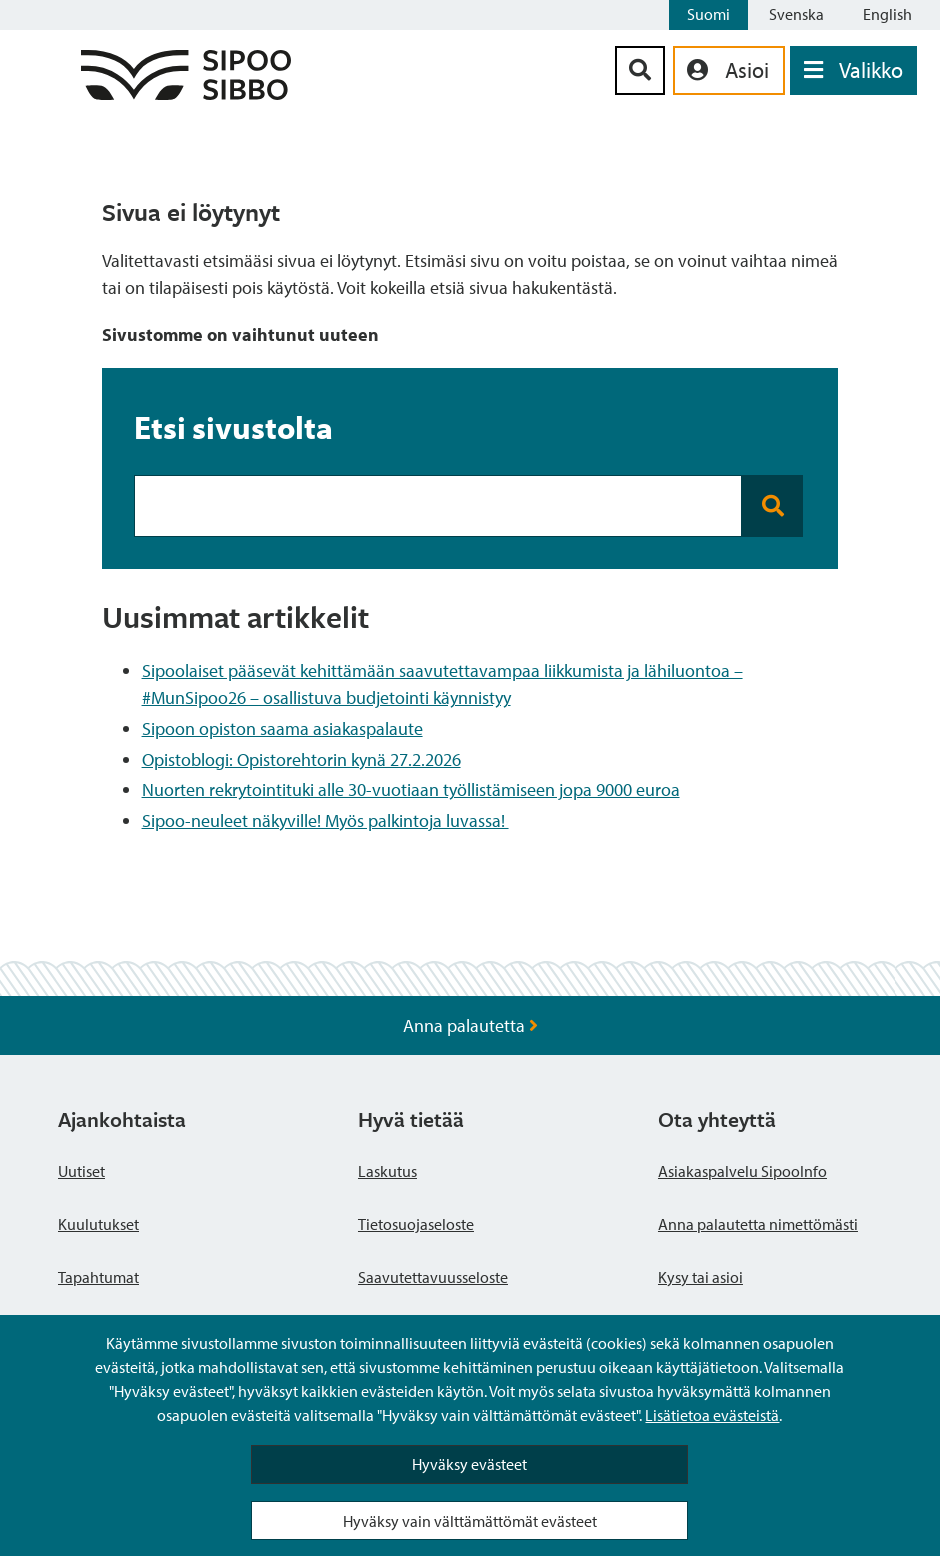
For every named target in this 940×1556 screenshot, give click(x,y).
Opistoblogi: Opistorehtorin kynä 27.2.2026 (301, 759)
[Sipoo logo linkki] (186, 93)
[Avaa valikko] (853, 70)
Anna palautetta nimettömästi (758, 1224)
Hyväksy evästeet (469, 1464)
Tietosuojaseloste (416, 1224)
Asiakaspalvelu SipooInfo (742, 1171)
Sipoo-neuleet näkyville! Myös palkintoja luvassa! (325, 820)
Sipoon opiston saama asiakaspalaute (282, 728)
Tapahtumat (98, 1277)
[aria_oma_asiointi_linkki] (729, 70)
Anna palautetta (470, 1025)
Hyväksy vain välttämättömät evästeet (470, 1521)
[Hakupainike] (640, 70)
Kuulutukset (98, 1224)
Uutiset (81, 1171)
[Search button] (772, 506)
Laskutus (387, 1171)
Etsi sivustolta (233, 427)
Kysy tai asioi (700, 1277)
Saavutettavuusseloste (433, 1277)
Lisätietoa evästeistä (712, 1415)
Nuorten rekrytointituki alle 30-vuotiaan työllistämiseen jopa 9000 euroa (411, 789)
